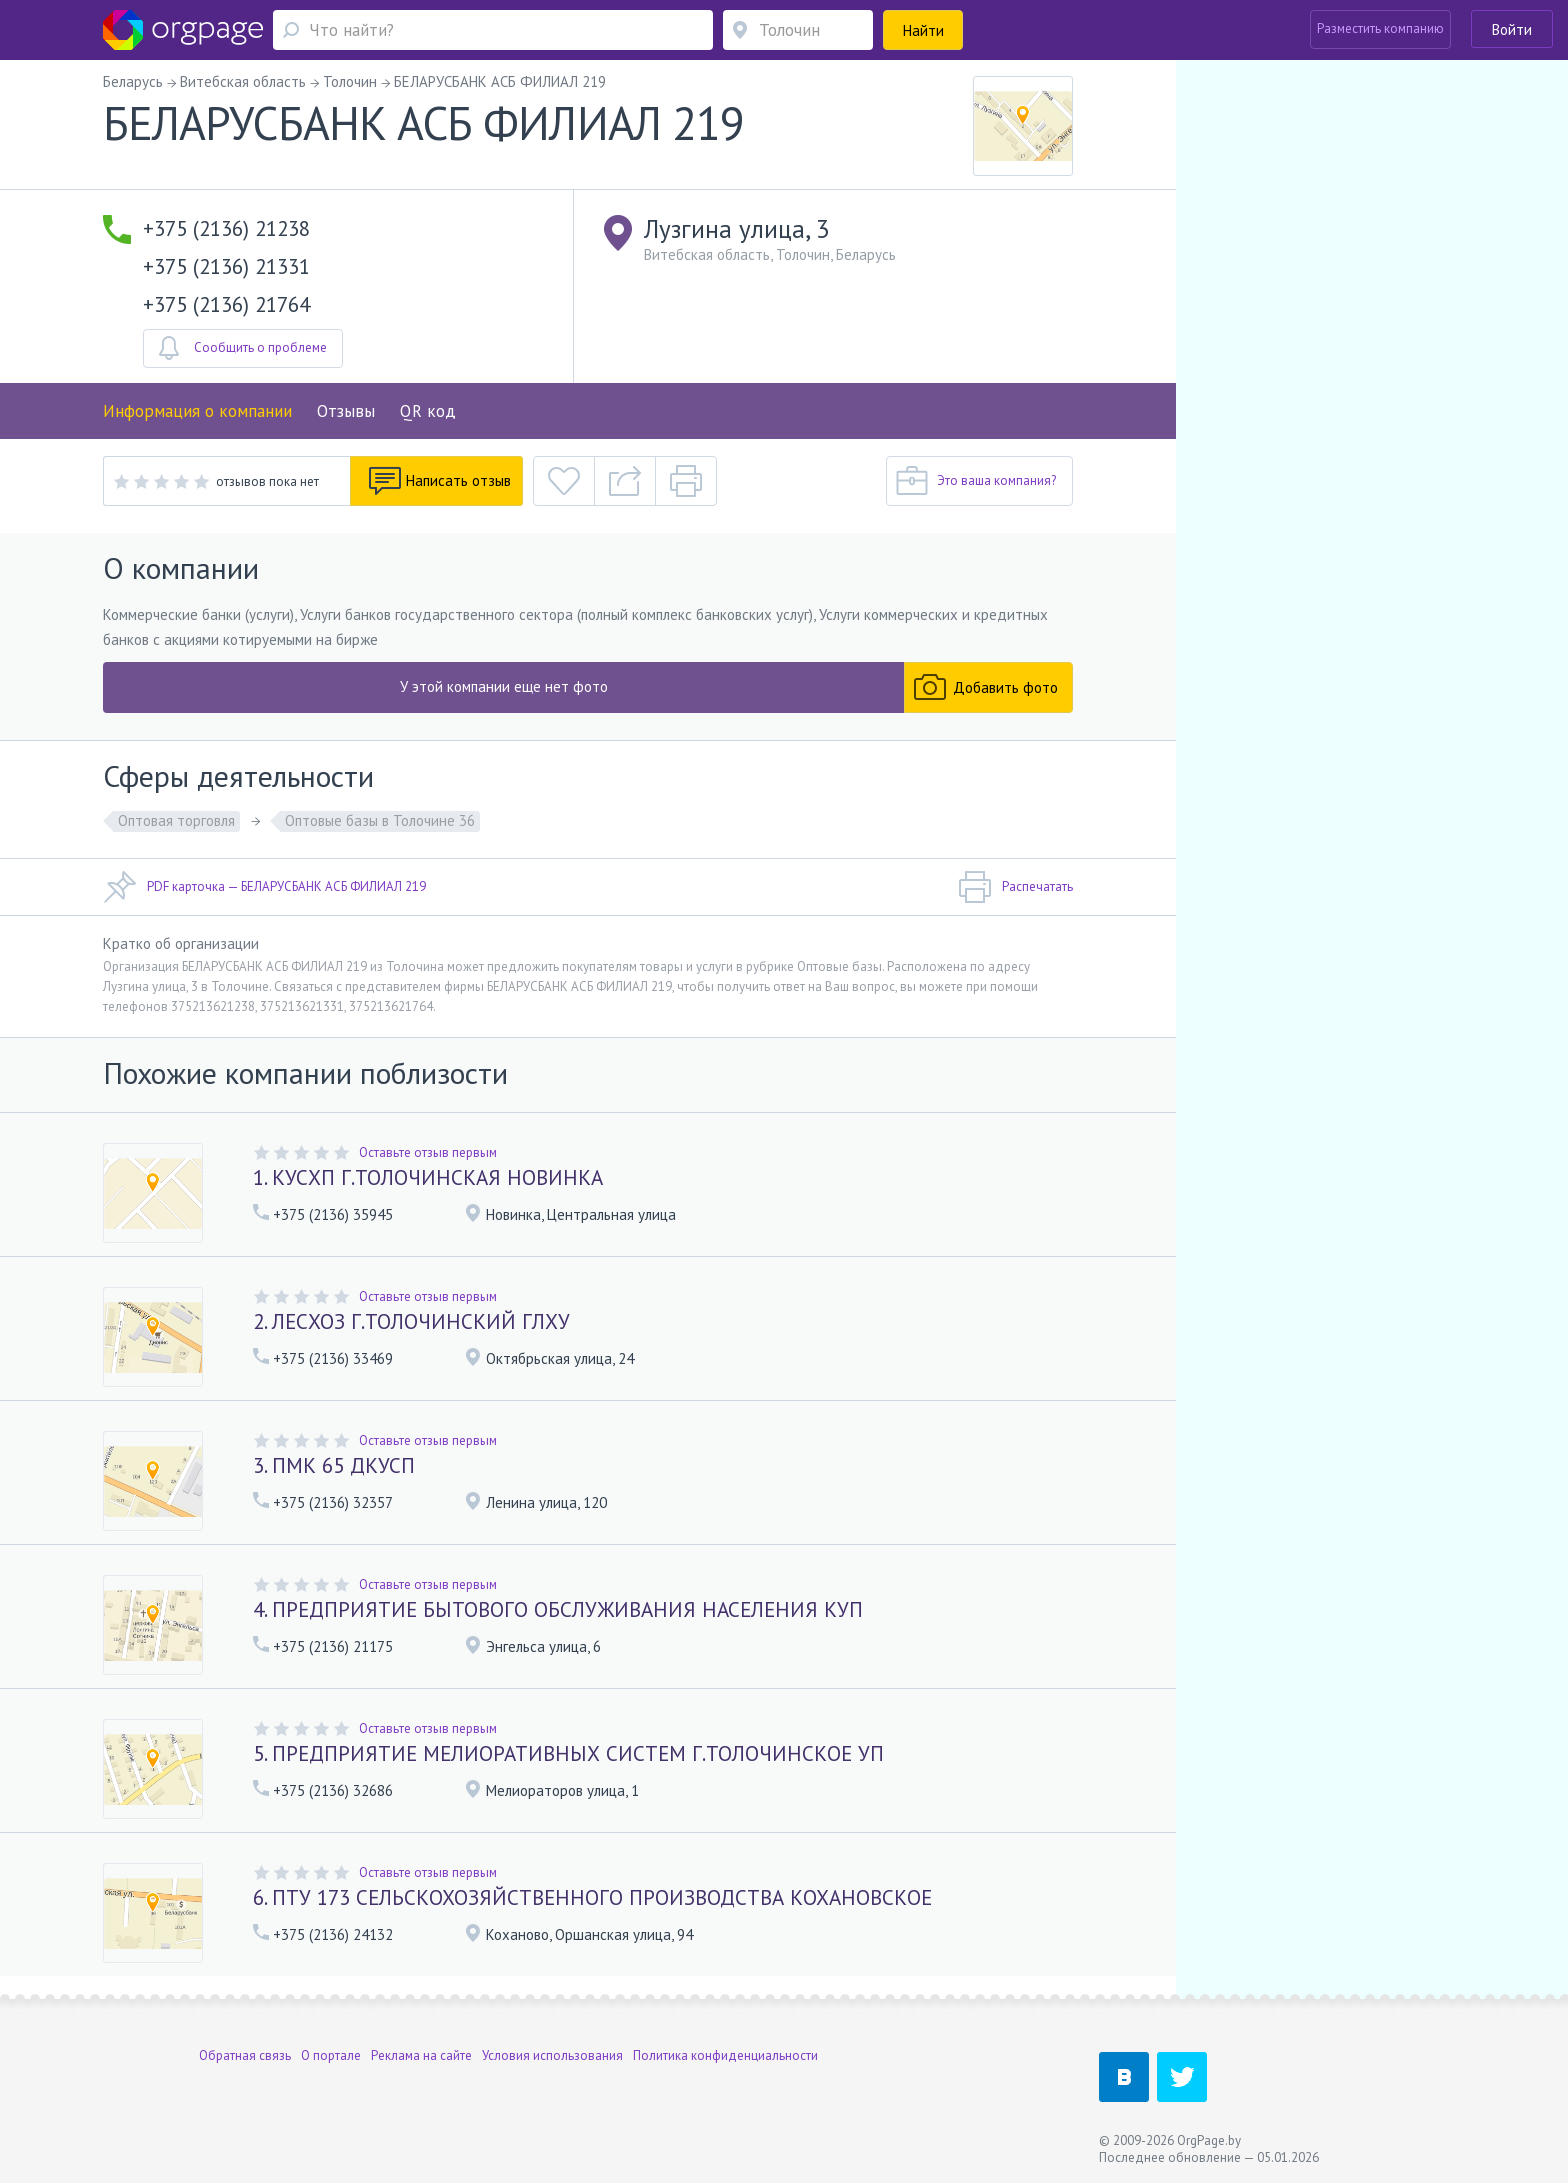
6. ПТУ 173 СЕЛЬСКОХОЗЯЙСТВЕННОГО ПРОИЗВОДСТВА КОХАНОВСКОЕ (592, 1897)
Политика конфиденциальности (725, 2055)
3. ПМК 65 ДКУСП (334, 1465)
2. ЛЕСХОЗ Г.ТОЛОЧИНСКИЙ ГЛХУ (411, 1321)
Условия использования (552, 2055)
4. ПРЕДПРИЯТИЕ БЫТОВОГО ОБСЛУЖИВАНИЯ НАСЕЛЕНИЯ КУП (558, 1609)
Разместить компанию (1380, 28)
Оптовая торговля (176, 820)
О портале (331, 2055)
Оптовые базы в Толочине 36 (380, 820)
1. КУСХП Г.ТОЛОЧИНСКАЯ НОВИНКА (428, 1177)
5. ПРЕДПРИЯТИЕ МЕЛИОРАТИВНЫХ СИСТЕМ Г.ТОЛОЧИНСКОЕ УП (568, 1753)
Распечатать (1015, 887)
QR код (428, 411)
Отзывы (346, 411)
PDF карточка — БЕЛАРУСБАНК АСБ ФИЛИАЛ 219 (264, 887)
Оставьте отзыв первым (428, 1152)
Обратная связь (245, 2055)
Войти (1512, 29)
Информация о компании (197, 411)
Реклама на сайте (421, 2055)
